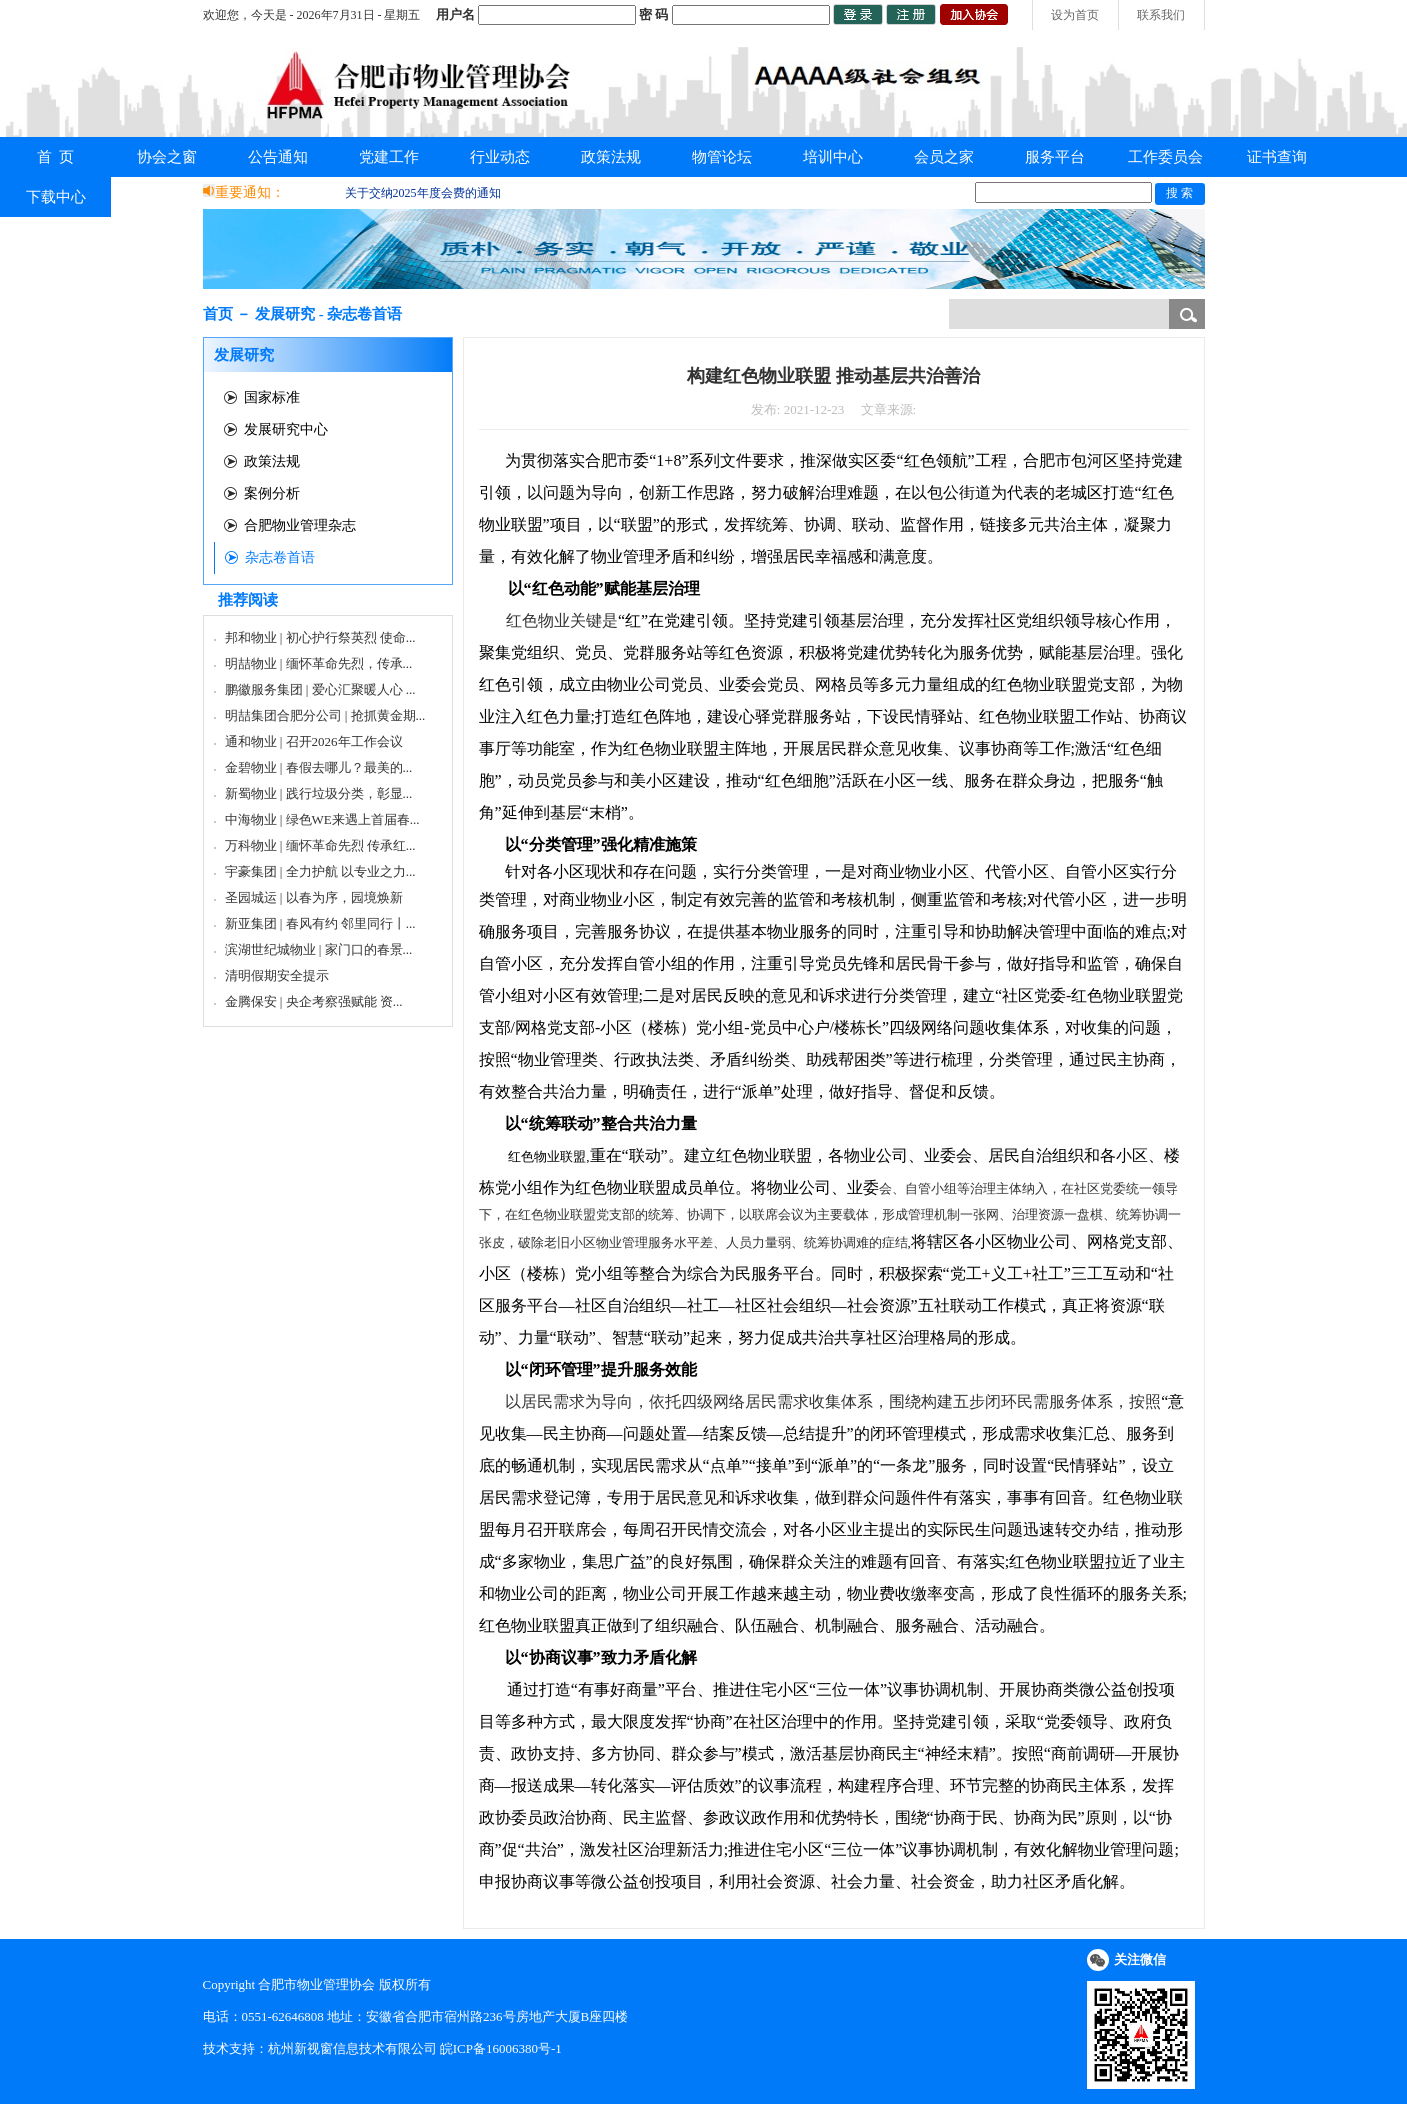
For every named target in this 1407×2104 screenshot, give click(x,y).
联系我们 (1161, 15)
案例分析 (272, 493)
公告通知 (278, 157)
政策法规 (611, 157)
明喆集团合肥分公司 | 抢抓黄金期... (325, 715)
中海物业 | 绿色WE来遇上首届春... (322, 819)
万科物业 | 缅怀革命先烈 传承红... (320, 845)
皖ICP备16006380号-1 (501, 2048)
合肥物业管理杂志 (300, 525)
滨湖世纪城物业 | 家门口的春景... (319, 949)
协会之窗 (167, 157)
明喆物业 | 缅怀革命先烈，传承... (319, 663)
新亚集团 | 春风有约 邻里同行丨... (320, 923)
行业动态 (500, 157)
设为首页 (1075, 15)
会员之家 (944, 157)
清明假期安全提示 (277, 975)
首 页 (56, 157)
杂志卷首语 (280, 557)
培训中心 (833, 157)
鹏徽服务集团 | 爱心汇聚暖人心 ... (320, 689)
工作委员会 (1165, 157)
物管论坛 (722, 157)
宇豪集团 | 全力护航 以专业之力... (320, 871)
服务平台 (1055, 157)
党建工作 (389, 157)
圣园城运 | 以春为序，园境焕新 (314, 897)
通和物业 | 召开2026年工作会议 (314, 741)
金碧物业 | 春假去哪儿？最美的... (319, 767)
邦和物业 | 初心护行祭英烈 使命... (320, 637)
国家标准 (272, 397)
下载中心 (56, 197)
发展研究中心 (286, 429)
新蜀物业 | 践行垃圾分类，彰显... (319, 793)
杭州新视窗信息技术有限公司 (352, 2048)
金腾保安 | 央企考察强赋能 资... (314, 1001)
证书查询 (1277, 157)
